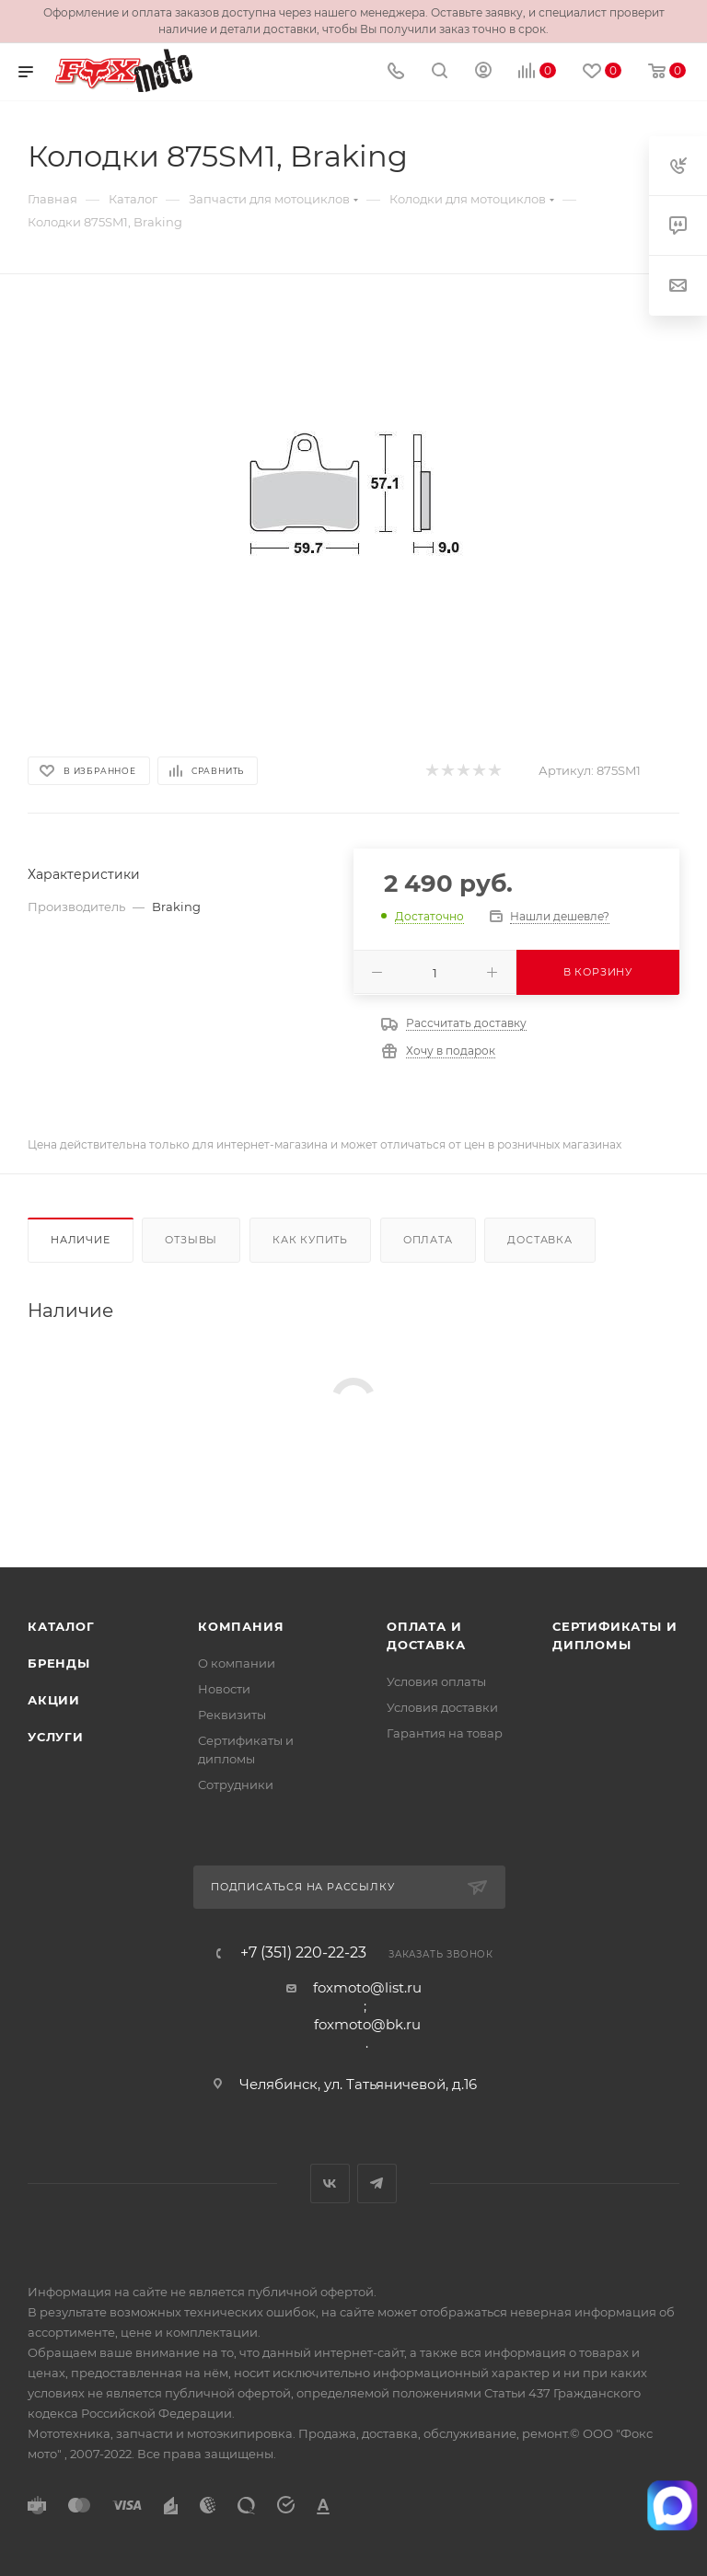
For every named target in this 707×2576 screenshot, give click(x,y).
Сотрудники (235, 1784)
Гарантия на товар (445, 1733)
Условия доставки (442, 1707)
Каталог (61, 1626)
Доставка (539, 1239)
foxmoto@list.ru (367, 1987)
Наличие (80, 1239)
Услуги (56, 1736)
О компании (236, 1663)
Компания (241, 1626)
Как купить (310, 1239)
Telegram (377, 2183)
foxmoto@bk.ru (367, 2024)
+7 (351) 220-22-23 (303, 1953)
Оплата (428, 1239)
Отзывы (191, 1239)
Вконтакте (330, 2183)
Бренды (59, 1663)
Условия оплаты (436, 1681)
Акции (54, 1699)
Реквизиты (232, 1714)
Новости (224, 1688)
